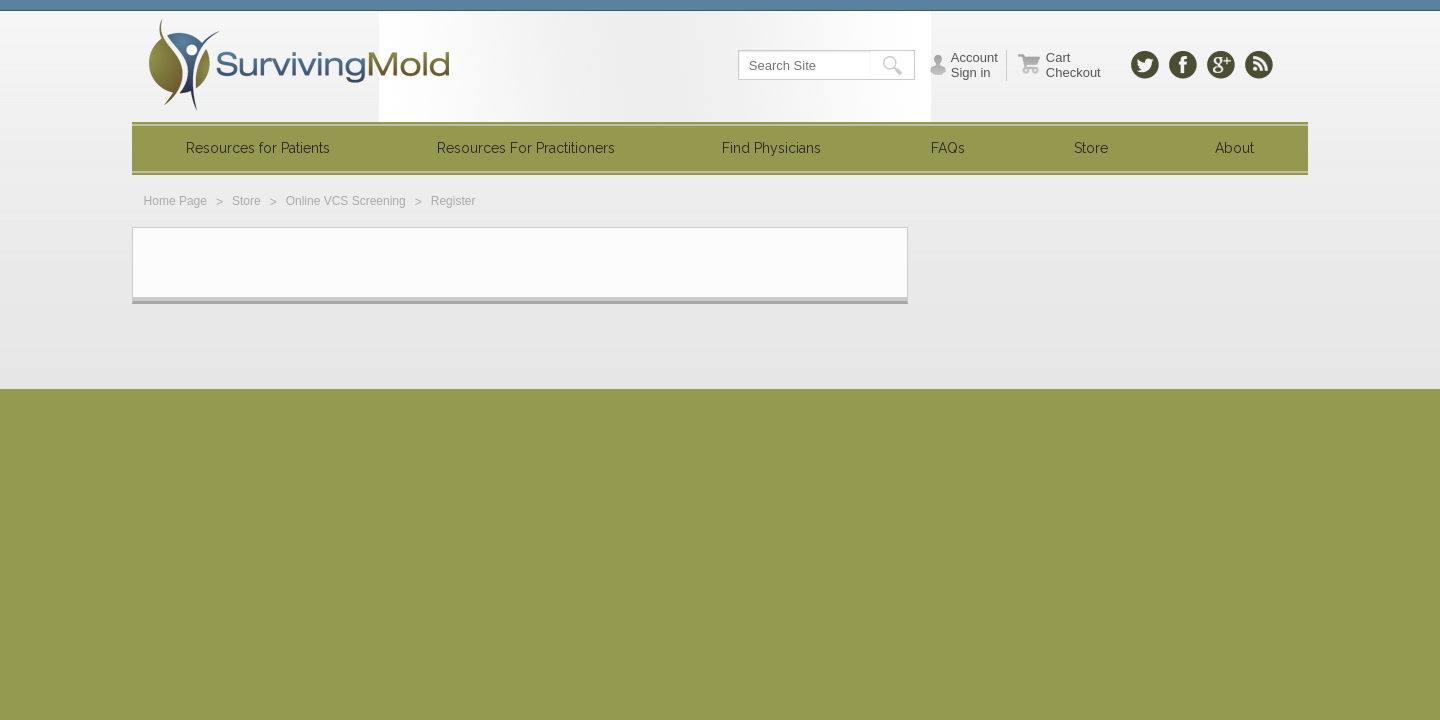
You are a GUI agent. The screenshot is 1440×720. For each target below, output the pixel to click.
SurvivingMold (299, 65)
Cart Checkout (1073, 65)
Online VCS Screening (346, 201)
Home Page (175, 201)
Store (246, 201)
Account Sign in (974, 65)
